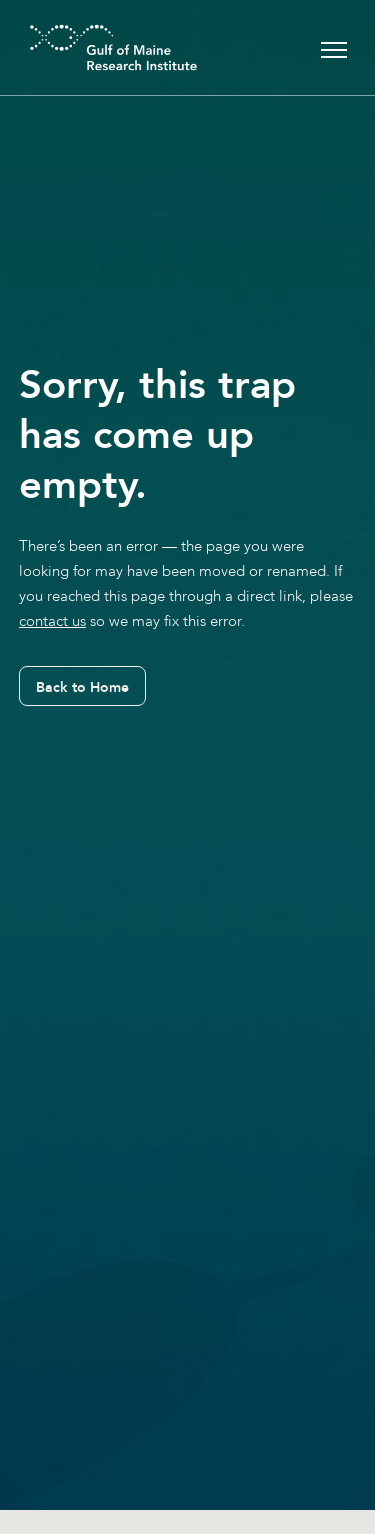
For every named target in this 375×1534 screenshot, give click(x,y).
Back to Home (82, 687)
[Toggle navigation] (334, 47)
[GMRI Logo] (89, 47)
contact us (52, 621)
